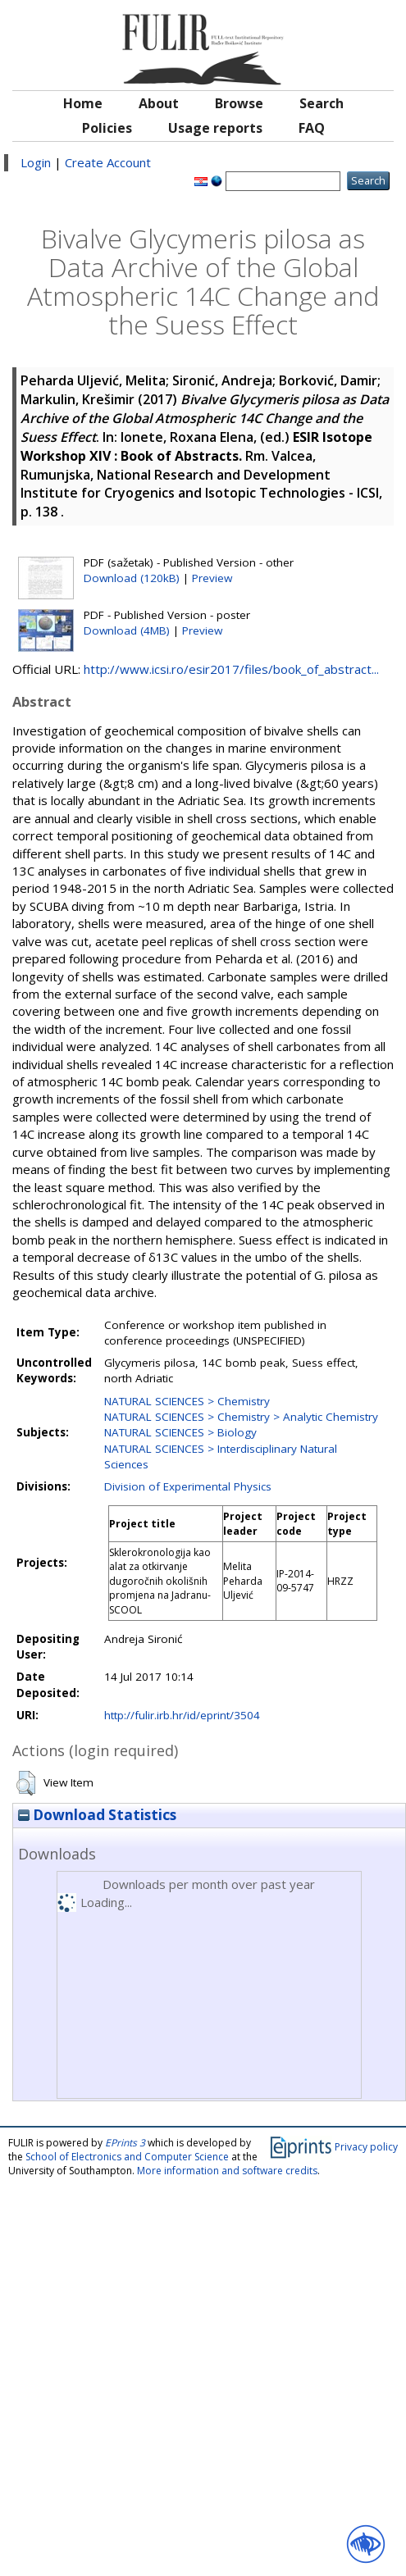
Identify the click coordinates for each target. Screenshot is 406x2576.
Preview (212, 578)
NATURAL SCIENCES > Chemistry (187, 1401)
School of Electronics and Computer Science (127, 2157)
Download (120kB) (132, 578)
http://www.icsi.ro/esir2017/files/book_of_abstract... (231, 669)
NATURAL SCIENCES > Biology (180, 1432)
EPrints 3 (125, 2143)
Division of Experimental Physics (187, 1486)
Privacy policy (366, 2147)
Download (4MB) (127, 630)
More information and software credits (227, 2171)
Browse (239, 103)
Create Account (108, 162)
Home (83, 103)
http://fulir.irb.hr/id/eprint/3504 (182, 1715)
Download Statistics (97, 1814)
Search (321, 103)
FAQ (312, 128)
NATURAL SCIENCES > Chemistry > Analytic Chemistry (241, 1416)
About (159, 103)
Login (36, 162)
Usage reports (215, 128)
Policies (107, 128)
